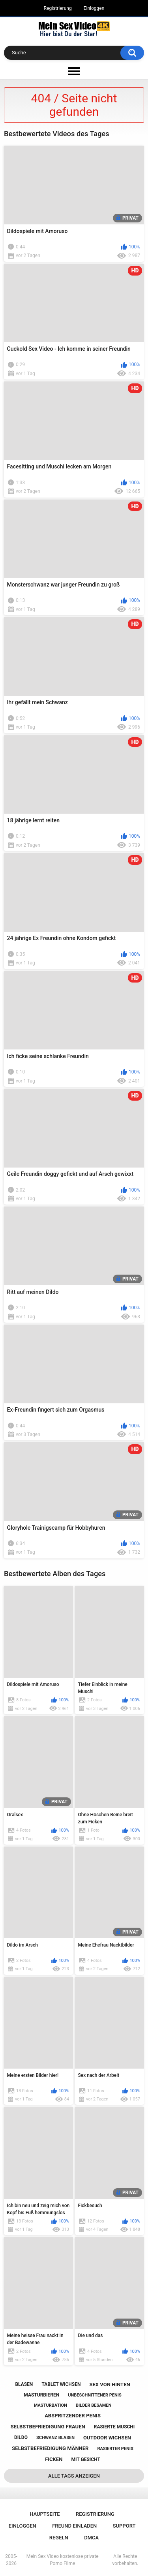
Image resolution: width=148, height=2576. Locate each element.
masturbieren (41, 2395)
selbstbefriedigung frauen (48, 2427)
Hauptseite (45, 2514)
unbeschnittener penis (94, 2395)
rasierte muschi (114, 2427)
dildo (21, 2437)
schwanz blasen (55, 2437)
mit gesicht (85, 2459)
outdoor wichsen (107, 2438)
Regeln (58, 2538)
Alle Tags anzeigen (74, 2476)
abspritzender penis (73, 2416)
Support (124, 2526)
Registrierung (58, 8)
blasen (24, 2384)
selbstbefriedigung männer (50, 2448)
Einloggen (94, 8)
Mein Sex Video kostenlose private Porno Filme (62, 2560)
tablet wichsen (61, 2384)
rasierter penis (115, 2448)
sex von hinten (110, 2384)
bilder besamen (93, 2405)
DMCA (91, 2538)
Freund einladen (74, 2526)
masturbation (50, 2405)
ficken (53, 2459)
